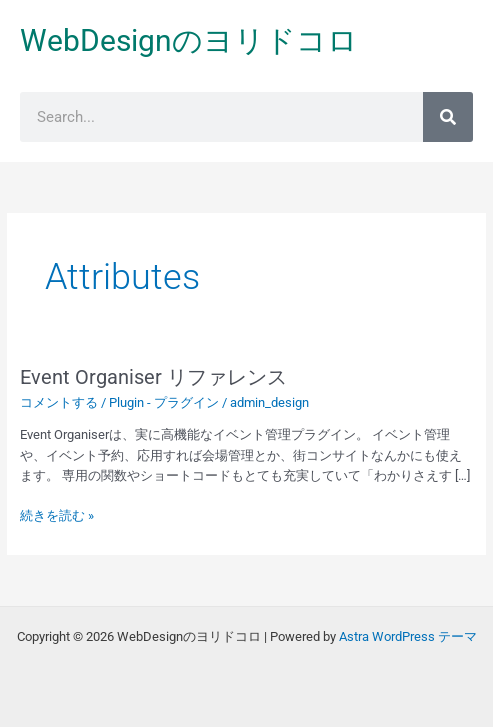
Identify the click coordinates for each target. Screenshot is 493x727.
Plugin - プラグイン (164, 402)
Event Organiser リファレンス (153, 377)
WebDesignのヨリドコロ (189, 40)
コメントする (59, 402)
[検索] (448, 117)
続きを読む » (57, 514)
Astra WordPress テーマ (408, 636)
